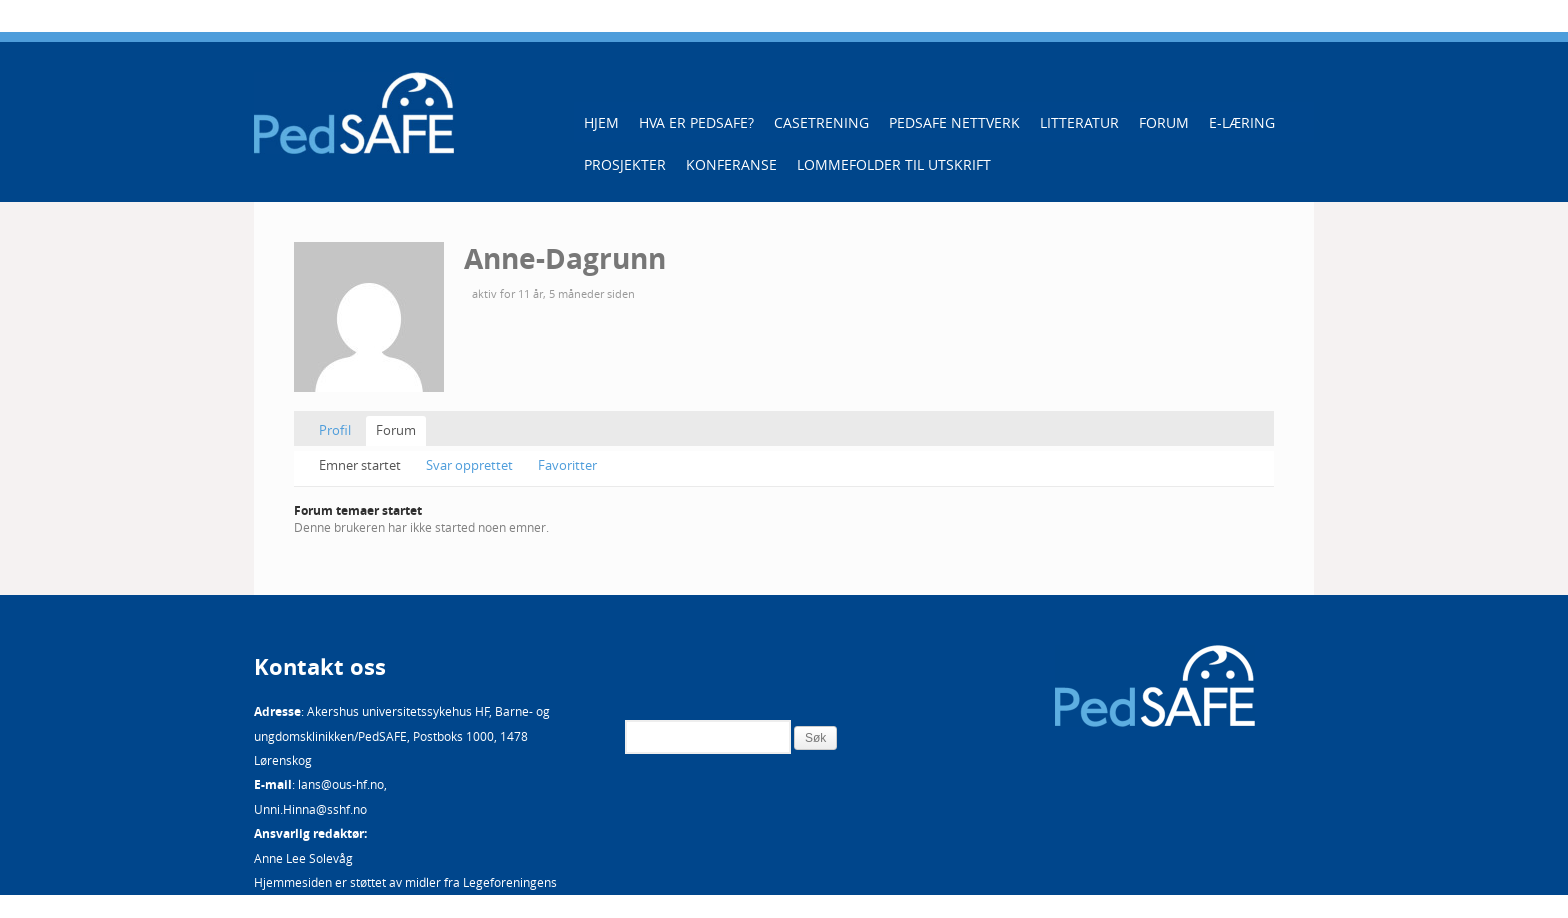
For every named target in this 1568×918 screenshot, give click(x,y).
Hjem (601, 122)
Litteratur (1079, 122)
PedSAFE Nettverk (954, 122)
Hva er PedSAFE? (696, 122)
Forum (1164, 122)
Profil (335, 430)
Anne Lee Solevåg (303, 858)
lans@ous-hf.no (341, 784)
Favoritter (567, 465)
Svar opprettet (469, 465)
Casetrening (821, 122)
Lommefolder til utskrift (894, 164)
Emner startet (360, 465)
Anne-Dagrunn (565, 258)
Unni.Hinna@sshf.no (310, 809)
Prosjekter (625, 164)
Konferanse (731, 164)
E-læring (1242, 122)
